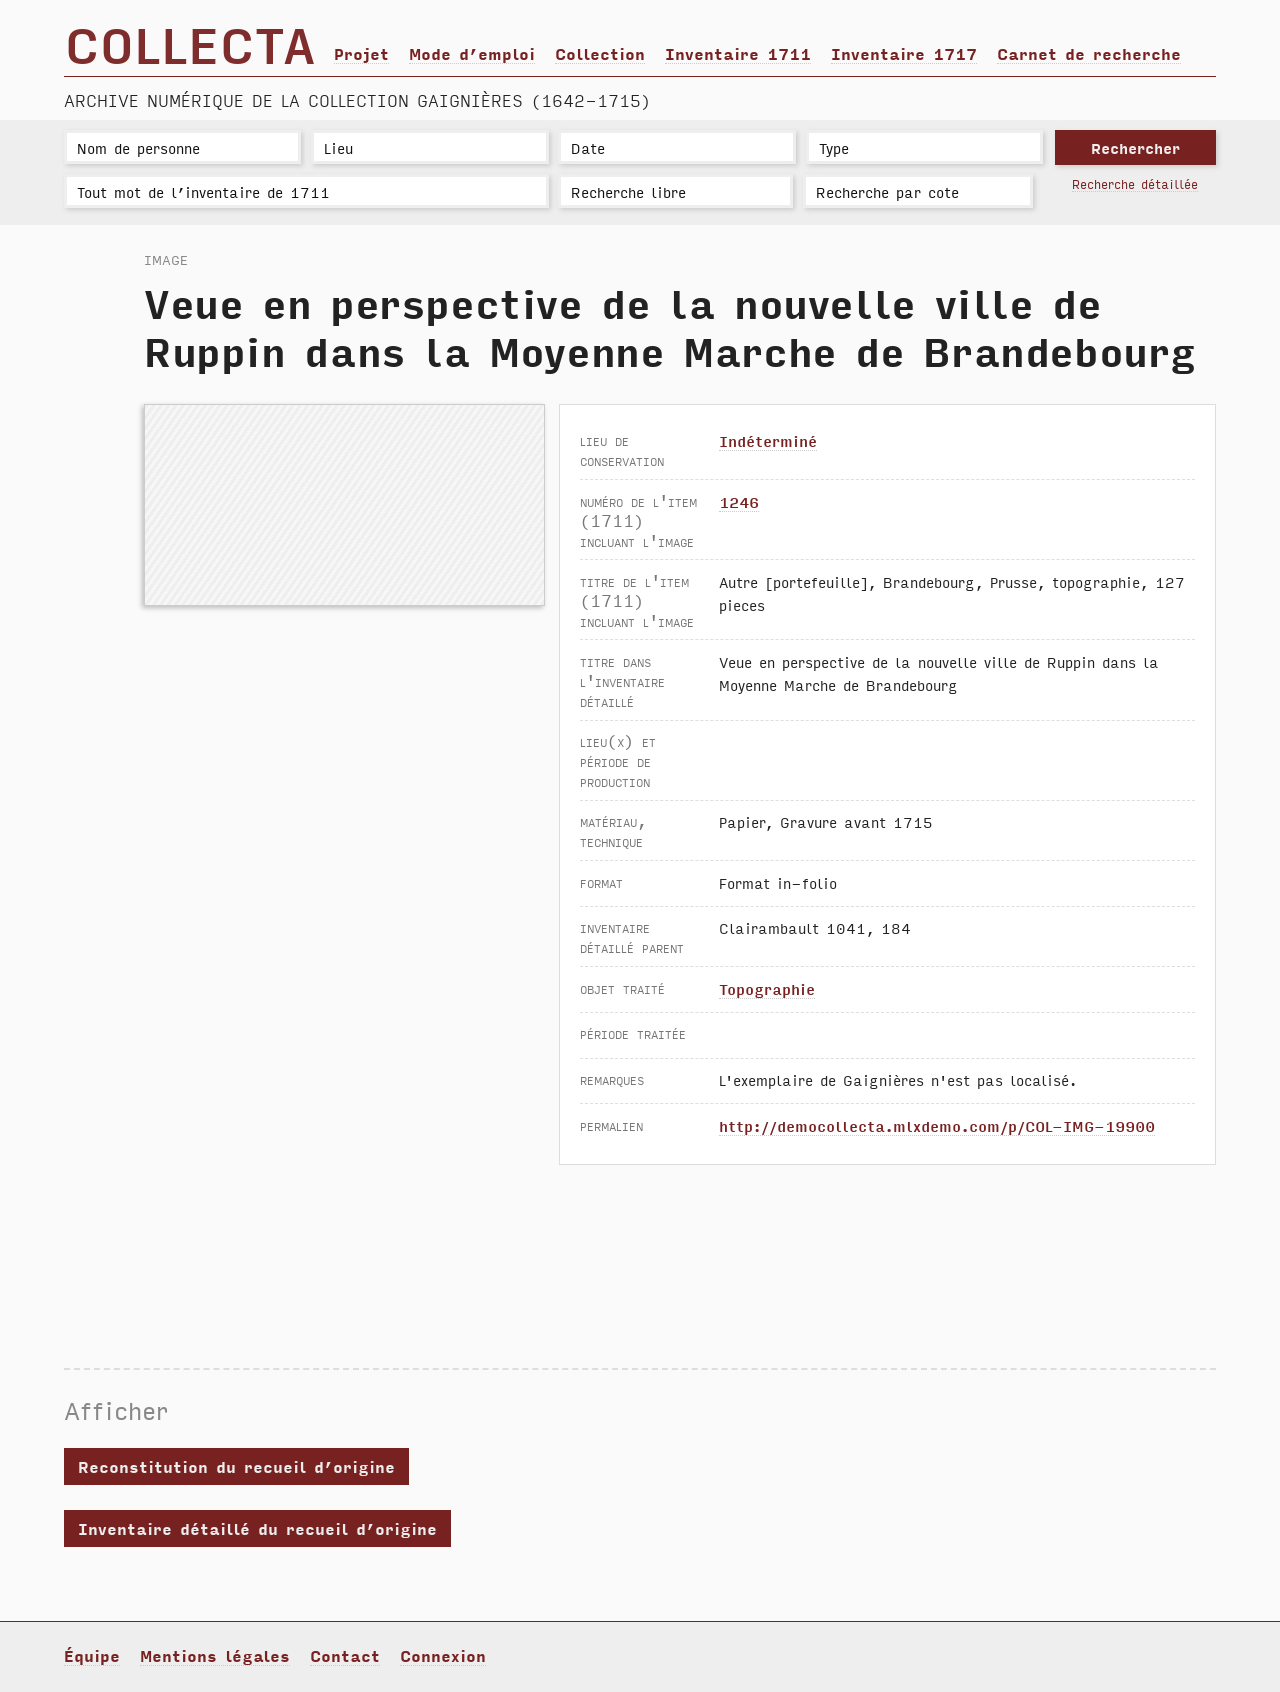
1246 (739, 501)
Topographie (767, 988)
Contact (345, 1655)
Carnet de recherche (1089, 53)
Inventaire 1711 (738, 53)
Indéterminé (768, 440)
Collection (600, 53)
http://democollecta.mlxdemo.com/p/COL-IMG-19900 (937, 1125)
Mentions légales (215, 1655)
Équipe (92, 1655)
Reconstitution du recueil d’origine (236, 1466)
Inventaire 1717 (904, 53)
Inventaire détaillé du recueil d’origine (257, 1528)
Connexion (443, 1655)
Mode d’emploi (472, 53)
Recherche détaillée (1135, 183)
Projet (361, 53)
